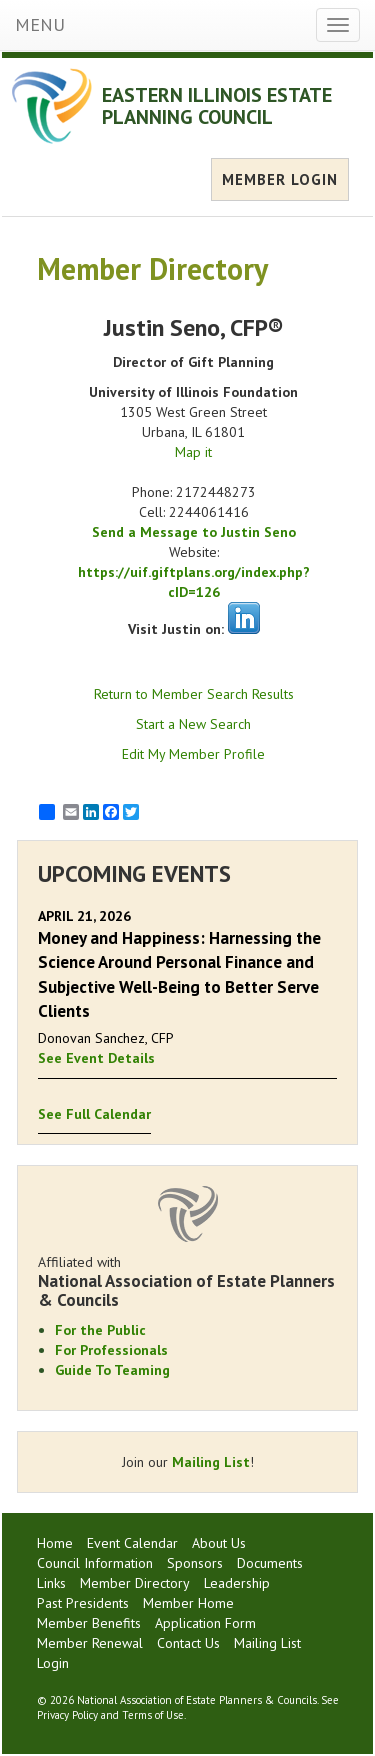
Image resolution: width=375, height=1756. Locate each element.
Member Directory (135, 1583)
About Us (219, 1543)
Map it (193, 452)
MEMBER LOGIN (280, 179)
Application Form (205, 1623)
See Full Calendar (94, 1114)
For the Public (100, 1330)
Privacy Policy (67, 1715)
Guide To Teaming (112, 1370)
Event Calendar (132, 1543)
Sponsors (195, 1563)
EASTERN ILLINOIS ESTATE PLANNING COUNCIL (217, 106)
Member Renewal (90, 1643)
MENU (40, 24)
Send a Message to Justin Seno (194, 532)
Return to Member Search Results (194, 694)
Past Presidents (83, 1603)
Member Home (188, 1603)
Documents (270, 1563)
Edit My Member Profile (193, 754)
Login (53, 1663)
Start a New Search (193, 724)
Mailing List (211, 1462)
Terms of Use (153, 1715)
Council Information (95, 1563)
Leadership (237, 1583)
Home (55, 1543)
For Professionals (111, 1350)
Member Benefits (89, 1623)
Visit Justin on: (176, 629)
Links (51, 1583)
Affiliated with (187, 1281)
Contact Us (188, 1643)
